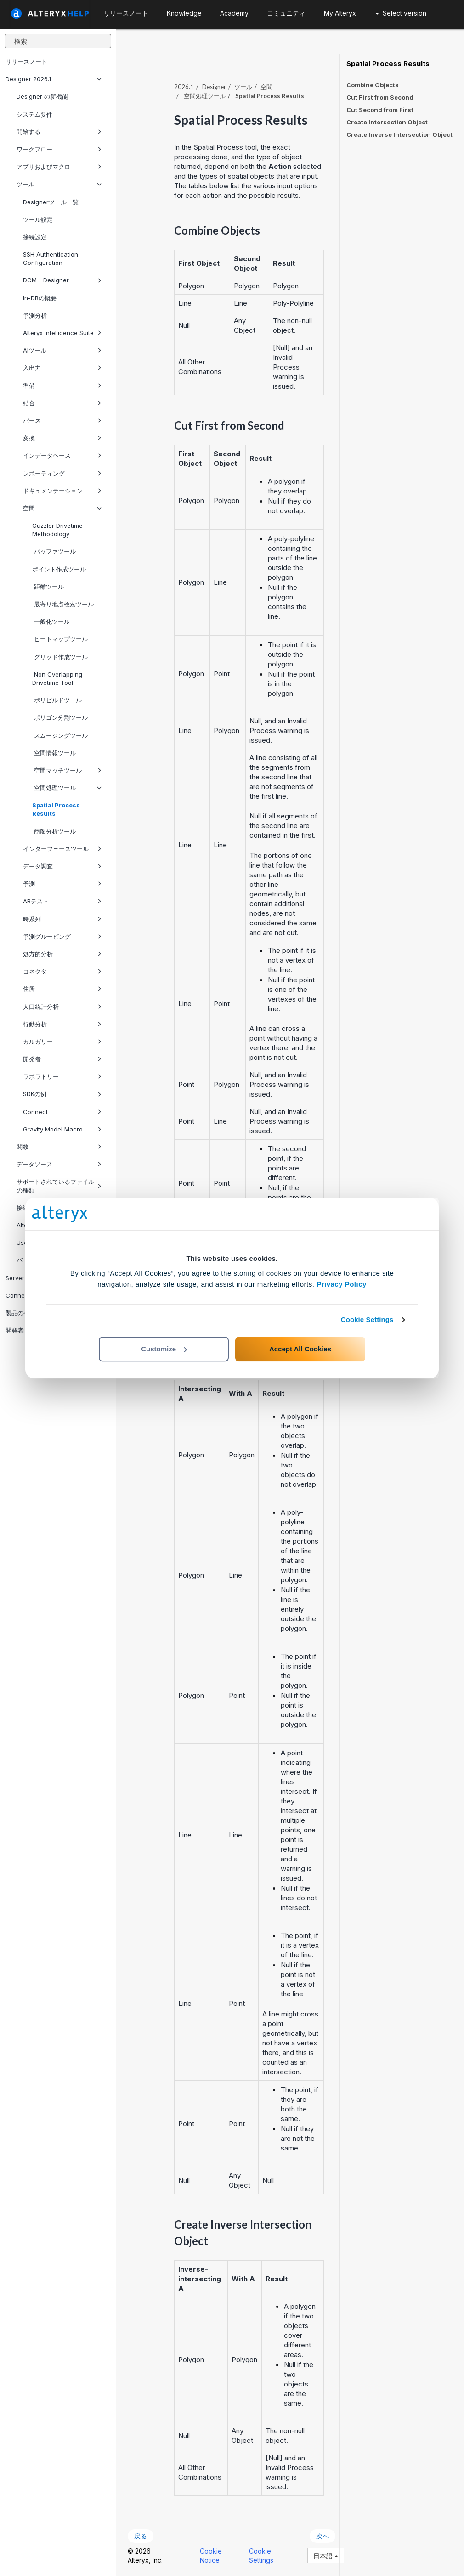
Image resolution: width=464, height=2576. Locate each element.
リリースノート (26, 61)
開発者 (62, 1059)
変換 (62, 438)
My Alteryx (340, 13)
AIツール (62, 350)
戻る (140, 2536)
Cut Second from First (379, 109)
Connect (62, 1111)
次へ (322, 2536)
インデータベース (62, 455)
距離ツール (48, 586)
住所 (62, 988)
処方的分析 (62, 954)
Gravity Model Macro (62, 1129)
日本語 (325, 2555)
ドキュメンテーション (62, 490)
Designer (214, 86)
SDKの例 (62, 1094)
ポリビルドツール (57, 700)
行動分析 (62, 1024)
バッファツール (54, 551)
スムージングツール (60, 735)
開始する (59, 131)
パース (62, 420)
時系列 (62, 919)
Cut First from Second (379, 97)
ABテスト (62, 901)
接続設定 (35, 237)
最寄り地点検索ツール (63, 604)
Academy (234, 13)
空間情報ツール (54, 752)
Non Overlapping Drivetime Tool (57, 678)
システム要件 (34, 114)
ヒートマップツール (60, 639)
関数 (59, 1146)
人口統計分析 (62, 1006)
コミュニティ (286, 13)
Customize (164, 1349)
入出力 (62, 367)
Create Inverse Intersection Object (399, 134)
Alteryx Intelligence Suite (62, 332)
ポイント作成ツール (59, 569)
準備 (62, 385)
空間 (62, 508)
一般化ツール (51, 621)
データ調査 (62, 866)
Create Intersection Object (387, 122)
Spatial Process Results (56, 809)
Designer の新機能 (42, 96)
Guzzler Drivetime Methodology (57, 530)
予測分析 (35, 315)
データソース (59, 1164)
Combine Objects (372, 85)
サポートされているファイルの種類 (59, 1185)
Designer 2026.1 (54, 79)
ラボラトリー (62, 1076)
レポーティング (62, 473)
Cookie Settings (367, 1319)
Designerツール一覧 (51, 202)
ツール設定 (38, 219)
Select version (400, 13)
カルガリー (62, 1041)
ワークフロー (59, 149)
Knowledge (184, 13)
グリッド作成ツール (60, 657)
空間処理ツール (67, 787)
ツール (59, 184)
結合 (62, 403)
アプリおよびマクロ (59, 166)
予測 (62, 883)
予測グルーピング (62, 936)
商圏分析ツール (54, 831)
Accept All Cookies (300, 1349)
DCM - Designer (62, 280)
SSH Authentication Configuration (50, 258)
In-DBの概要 (40, 298)
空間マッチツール (67, 770)
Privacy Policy (342, 1284)
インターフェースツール (62, 848)
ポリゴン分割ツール (60, 717)
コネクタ (62, 971)
